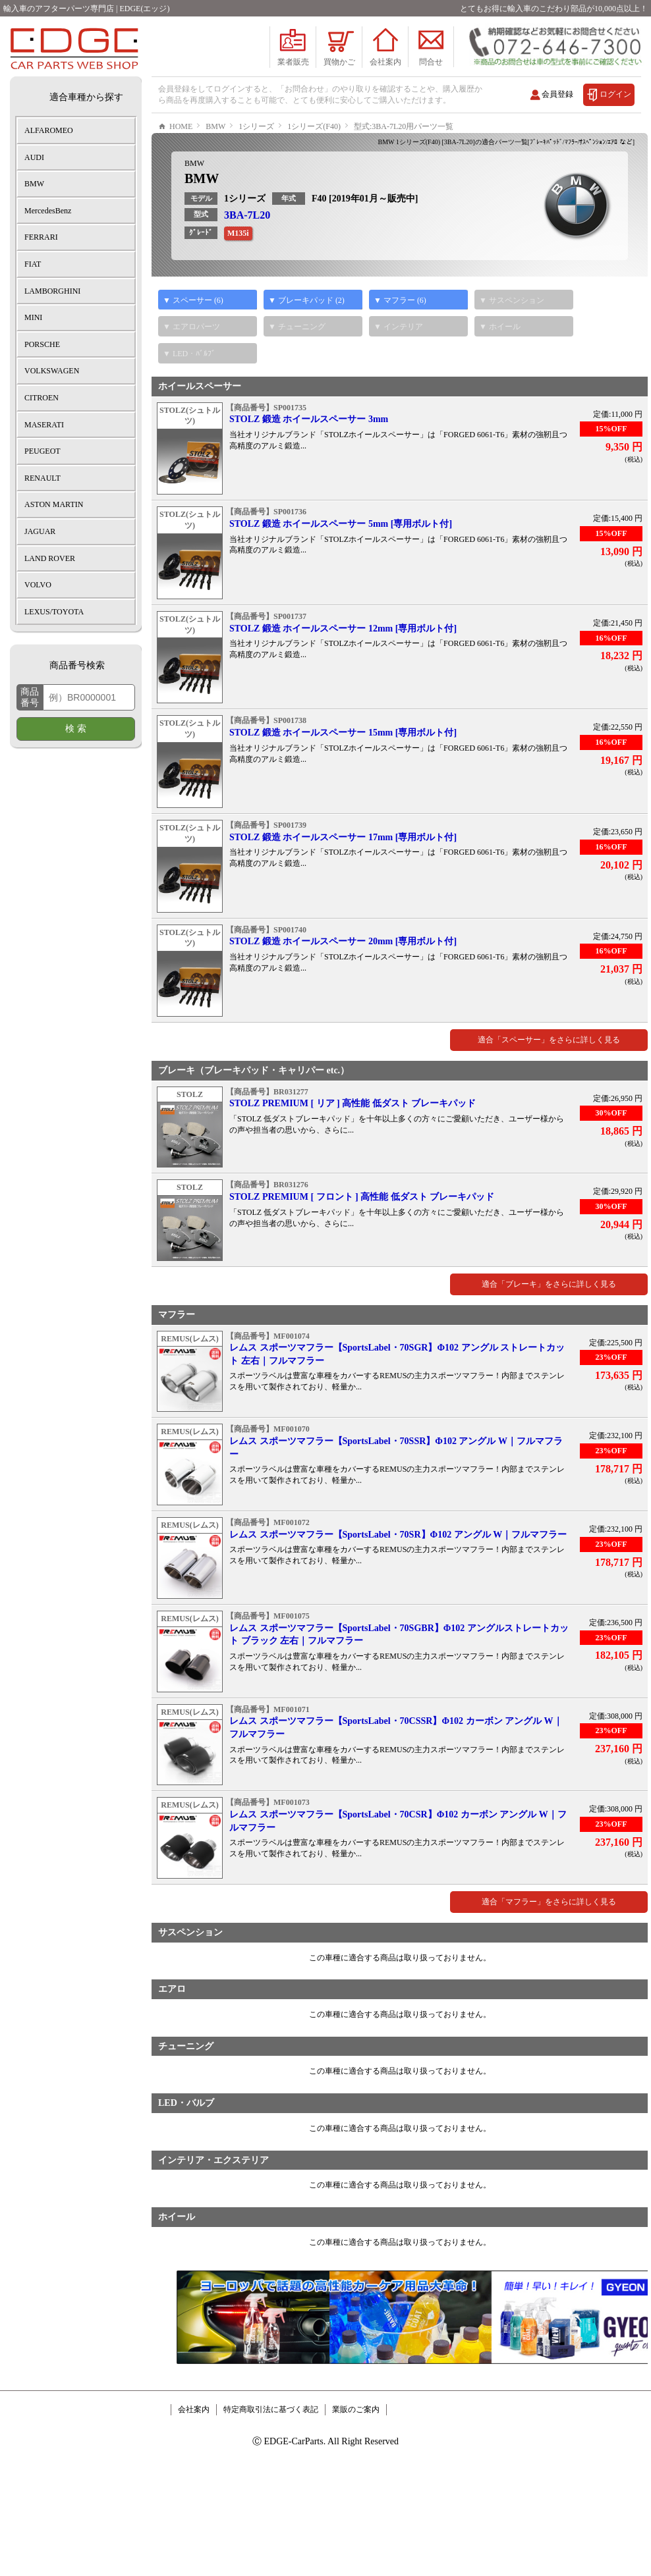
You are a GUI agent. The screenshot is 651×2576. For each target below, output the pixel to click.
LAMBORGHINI (52, 291)
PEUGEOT (42, 451)
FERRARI (41, 237)
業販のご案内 (356, 2449)
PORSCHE (42, 344)
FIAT (32, 264)
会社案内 (194, 2449)
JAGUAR (39, 531)
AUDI (34, 157)
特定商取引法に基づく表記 (270, 2449)
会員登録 (557, 94)
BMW (194, 202)
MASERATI (44, 424)
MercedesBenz (47, 210)
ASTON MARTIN (53, 504)
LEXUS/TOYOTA (54, 611)
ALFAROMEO (48, 130)
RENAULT (42, 478)
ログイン (615, 94)
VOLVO (37, 584)
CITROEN (41, 397)
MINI (33, 317)
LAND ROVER (49, 558)
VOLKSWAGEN (51, 370)
